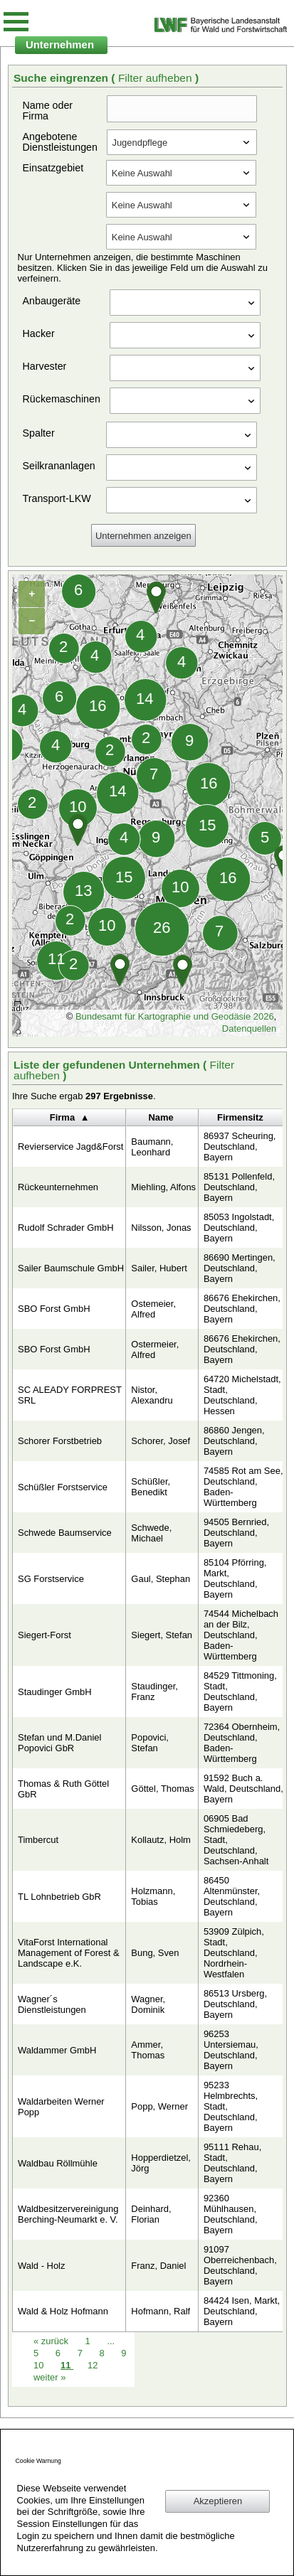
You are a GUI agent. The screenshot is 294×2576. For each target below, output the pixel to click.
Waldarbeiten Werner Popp (61, 2106)
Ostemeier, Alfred (153, 1309)
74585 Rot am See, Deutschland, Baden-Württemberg (243, 1486)
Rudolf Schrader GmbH (66, 1227)
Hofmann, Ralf (160, 2311)
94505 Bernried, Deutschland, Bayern (236, 1533)
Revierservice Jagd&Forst (70, 1146)
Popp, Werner (159, 2106)
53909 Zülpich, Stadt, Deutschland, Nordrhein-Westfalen (234, 1952)
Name (160, 1117)
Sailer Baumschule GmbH (71, 1268)
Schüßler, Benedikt (150, 1486)
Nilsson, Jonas (161, 1227)
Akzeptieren (218, 2501)
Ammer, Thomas (147, 2050)
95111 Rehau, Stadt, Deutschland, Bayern (232, 2163)
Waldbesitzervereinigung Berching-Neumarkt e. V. (68, 2214)
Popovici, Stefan (150, 1742)
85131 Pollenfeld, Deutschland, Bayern (239, 1187)
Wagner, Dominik (148, 2004)
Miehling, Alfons (163, 1187)
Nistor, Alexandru (151, 1395)
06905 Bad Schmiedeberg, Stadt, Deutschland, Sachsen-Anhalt (236, 1839)
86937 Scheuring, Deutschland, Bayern (240, 1147)
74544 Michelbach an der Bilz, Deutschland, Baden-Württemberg (241, 1635)
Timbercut (38, 1839)
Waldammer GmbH (57, 2050)
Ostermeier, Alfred (155, 1349)
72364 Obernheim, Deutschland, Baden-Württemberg (242, 1742)
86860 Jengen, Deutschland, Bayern (234, 1441)
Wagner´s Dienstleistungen (52, 2004)
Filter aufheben (156, 78)
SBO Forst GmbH (54, 1308)
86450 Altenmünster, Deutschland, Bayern (232, 1896)
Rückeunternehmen (58, 1187)
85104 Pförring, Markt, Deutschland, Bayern (235, 1578)
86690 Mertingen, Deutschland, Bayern (239, 1268)
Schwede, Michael (151, 1533)
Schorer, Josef (160, 1441)
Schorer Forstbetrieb (60, 1441)
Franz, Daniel (158, 2265)
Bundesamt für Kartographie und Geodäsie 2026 (174, 1016)
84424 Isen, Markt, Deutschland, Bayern (242, 2311)
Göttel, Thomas (162, 1788)
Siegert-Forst (44, 1635)
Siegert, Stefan (161, 1635)
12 (93, 2365)
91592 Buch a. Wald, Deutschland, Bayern (243, 1789)
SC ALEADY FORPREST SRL (70, 1395)
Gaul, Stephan (160, 1578)
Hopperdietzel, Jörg (161, 2163)
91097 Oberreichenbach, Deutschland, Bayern (240, 2265)
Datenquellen (249, 1028)
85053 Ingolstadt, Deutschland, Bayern (239, 1228)
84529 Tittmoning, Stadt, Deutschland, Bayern (240, 1691)
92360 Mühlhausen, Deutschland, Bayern (231, 2214)
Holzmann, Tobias (153, 1896)
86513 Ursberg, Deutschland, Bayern (235, 2004)
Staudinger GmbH (55, 1692)
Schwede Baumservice (65, 1532)
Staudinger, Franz (154, 1691)
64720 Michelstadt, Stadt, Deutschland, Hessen (242, 1395)
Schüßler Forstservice (62, 1487)
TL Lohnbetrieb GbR (59, 1896)
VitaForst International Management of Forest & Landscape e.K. (69, 1953)
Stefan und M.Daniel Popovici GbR (59, 1742)
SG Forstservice (51, 1578)
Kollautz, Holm (161, 1839)
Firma (62, 1117)
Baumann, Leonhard (152, 1147)
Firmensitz (240, 1117)
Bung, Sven (155, 1952)
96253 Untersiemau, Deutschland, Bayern (231, 2050)
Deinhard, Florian (151, 2214)
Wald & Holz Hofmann (63, 2311)
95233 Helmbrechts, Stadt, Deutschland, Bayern (231, 2106)
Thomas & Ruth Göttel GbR (63, 1789)
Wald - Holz (41, 2265)
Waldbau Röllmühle (58, 2163)
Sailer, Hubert (159, 1268)
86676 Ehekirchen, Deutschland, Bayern (242, 1309)
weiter (49, 2377)
